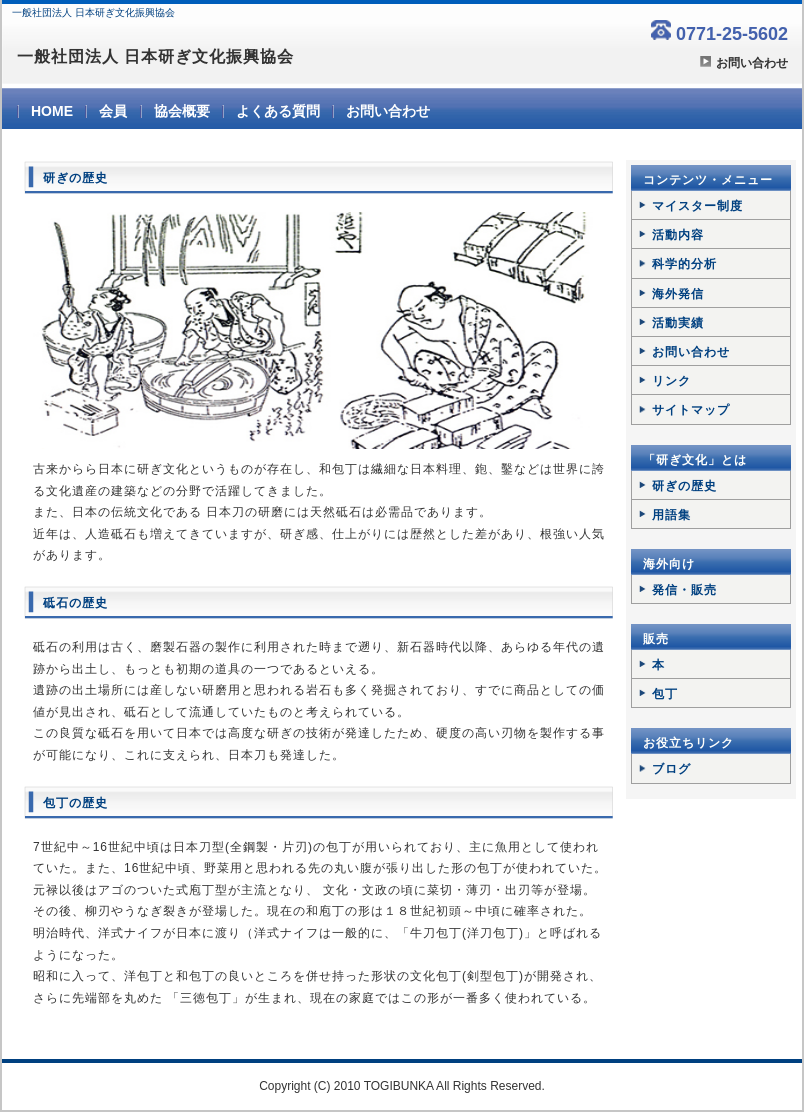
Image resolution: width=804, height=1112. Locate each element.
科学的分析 (684, 264)
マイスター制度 (697, 206)
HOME (52, 111)
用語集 (671, 515)
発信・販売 (684, 590)
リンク (671, 381)
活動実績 (678, 323)
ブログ (671, 769)
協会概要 (182, 111)
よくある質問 (278, 111)
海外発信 (678, 294)
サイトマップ (691, 410)
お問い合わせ (752, 63)
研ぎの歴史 (684, 486)
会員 (113, 111)
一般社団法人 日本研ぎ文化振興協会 (155, 56)
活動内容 (678, 235)
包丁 (665, 694)
